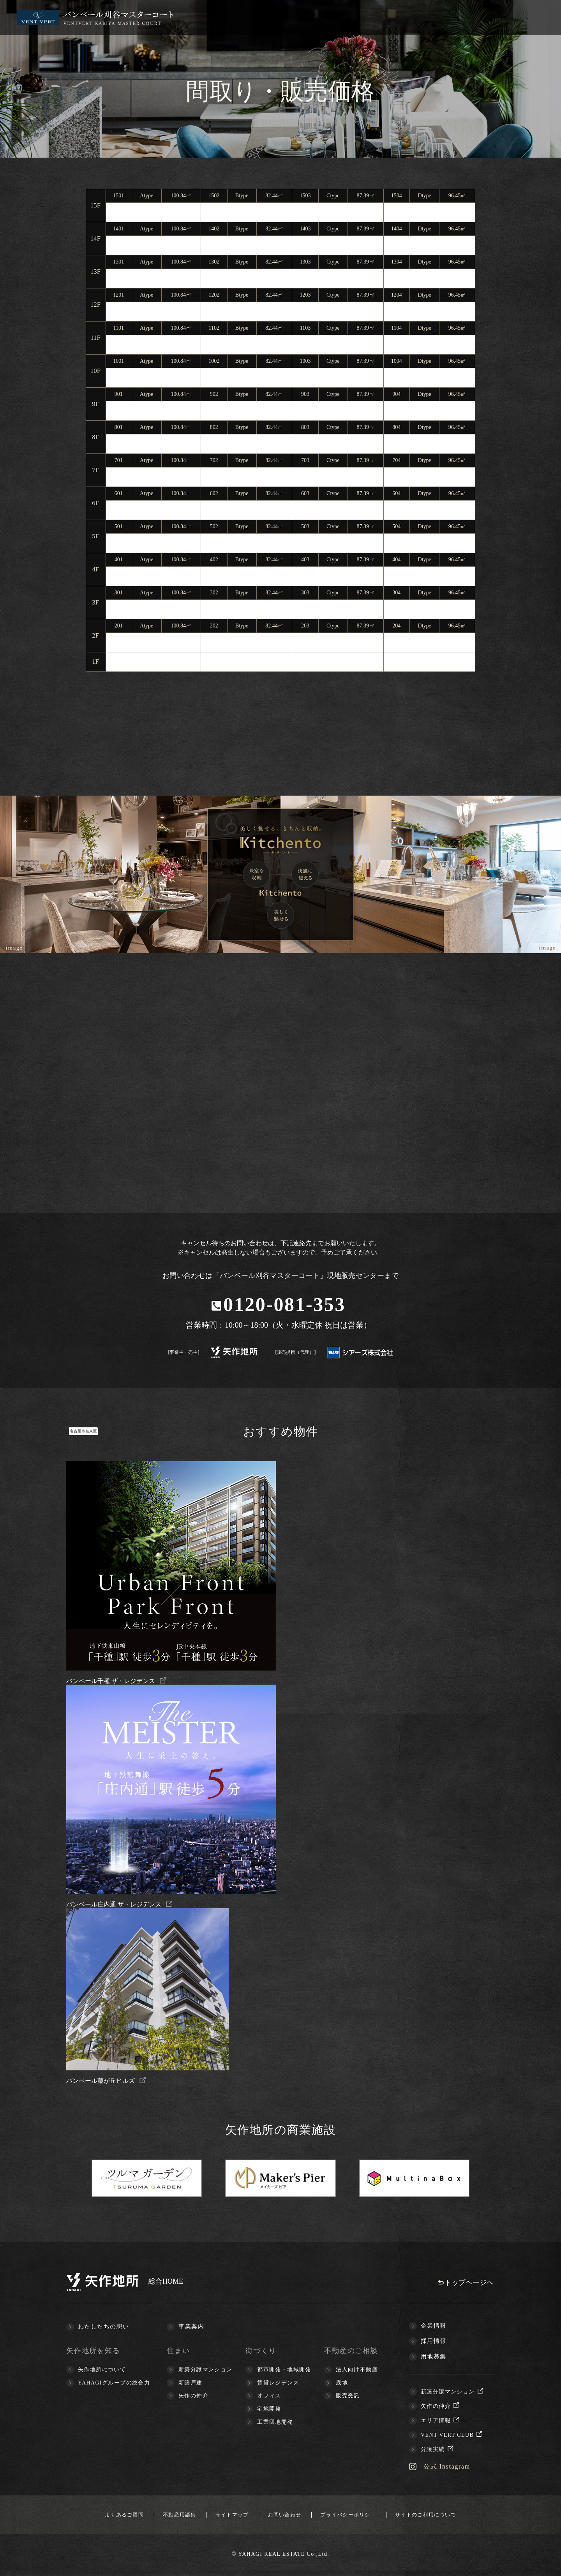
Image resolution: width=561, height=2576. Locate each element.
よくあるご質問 (91, 2517)
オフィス (269, 2396)
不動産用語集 (159, 2517)
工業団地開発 (275, 2423)
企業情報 (433, 2326)
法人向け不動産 (357, 2370)
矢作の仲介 (193, 2396)
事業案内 (191, 2327)
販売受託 (348, 2396)
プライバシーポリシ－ (366, 2517)
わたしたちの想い (103, 2327)
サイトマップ (224, 2517)
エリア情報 (440, 2421)
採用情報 (433, 2342)
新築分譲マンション (205, 2370)
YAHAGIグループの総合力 (114, 2383)
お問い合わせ (289, 2517)
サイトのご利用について (458, 2517)
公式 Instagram (449, 2467)
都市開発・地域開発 (284, 2370)
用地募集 (433, 2357)
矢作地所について (102, 2370)
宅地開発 (269, 2410)
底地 (342, 2383)
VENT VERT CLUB (452, 2436)
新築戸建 (190, 2383)
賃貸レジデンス (278, 2383)
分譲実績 (437, 2450)
